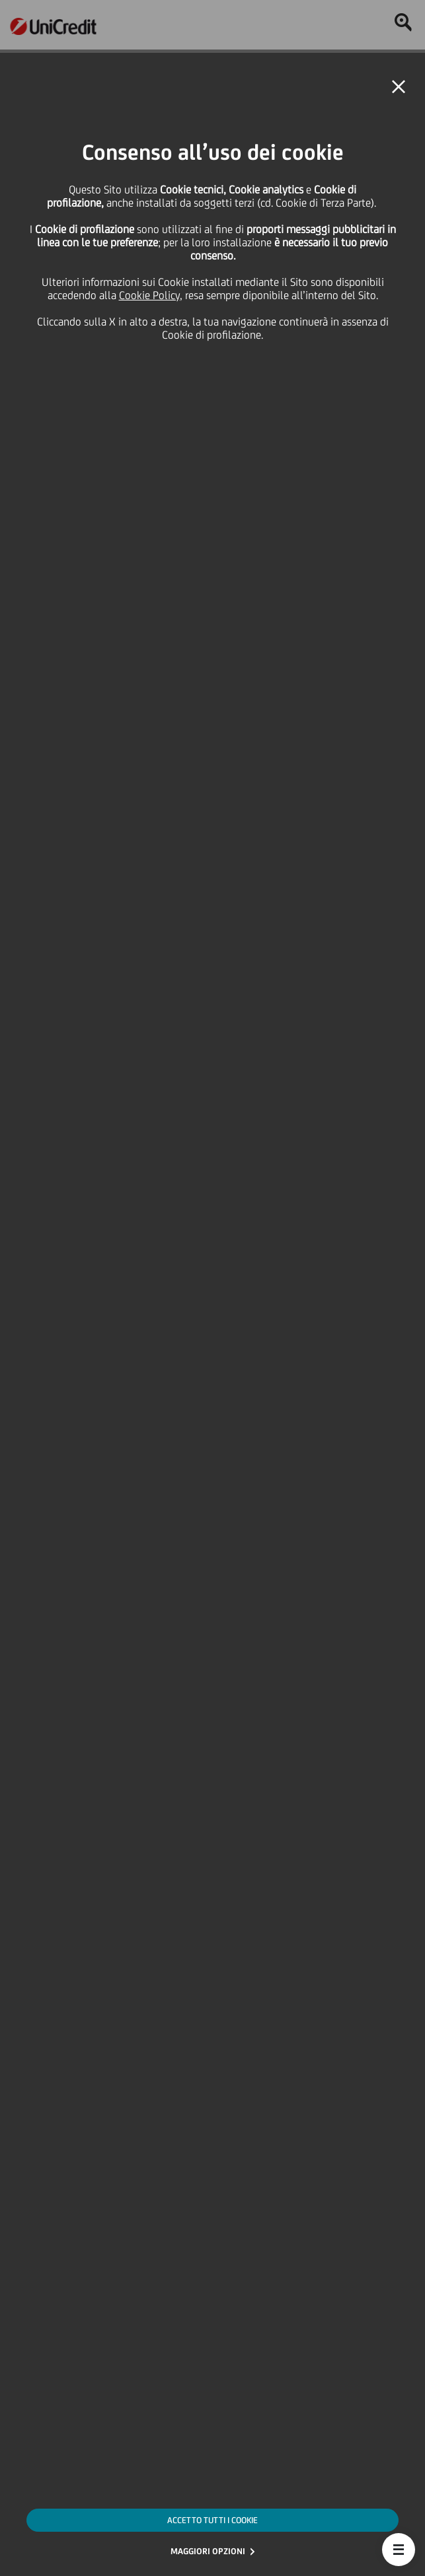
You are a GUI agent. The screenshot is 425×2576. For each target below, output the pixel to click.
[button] (398, 2549)
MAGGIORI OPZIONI (208, 2551)
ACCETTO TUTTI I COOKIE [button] (212, 2520)
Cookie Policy (149, 295)
